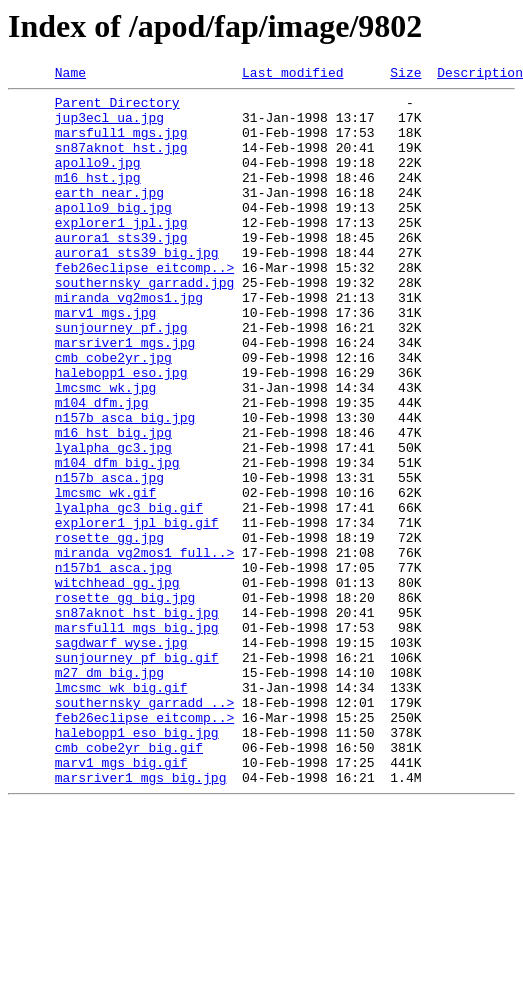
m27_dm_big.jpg (109, 792)
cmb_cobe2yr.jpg (113, 414)
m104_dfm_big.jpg (117, 540)
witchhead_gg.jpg (117, 684)
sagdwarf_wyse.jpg (121, 756)
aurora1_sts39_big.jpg (137, 288)
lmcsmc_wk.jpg (105, 450)
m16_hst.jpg (98, 198)
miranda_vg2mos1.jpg (129, 342)
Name (70, 75)
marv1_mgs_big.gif (121, 900)
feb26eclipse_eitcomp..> (144, 306)
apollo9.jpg (98, 180)
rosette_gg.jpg (109, 630)
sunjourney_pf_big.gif (137, 774)
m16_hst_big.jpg (113, 504)
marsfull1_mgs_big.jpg (137, 738)
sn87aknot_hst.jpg (121, 162)
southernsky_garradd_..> (144, 828)
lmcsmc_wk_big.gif (121, 810)
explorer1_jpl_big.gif (137, 612)
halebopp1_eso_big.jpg (137, 864)
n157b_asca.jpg (109, 558)
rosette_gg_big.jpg (125, 702)
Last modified (292, 75)
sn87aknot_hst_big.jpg (137, 720)
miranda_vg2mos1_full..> (144, 648)
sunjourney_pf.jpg (121, 378)
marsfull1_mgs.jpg (121, 144)
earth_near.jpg (109, 216)
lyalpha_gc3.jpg (113, 522)
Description (480, 75)
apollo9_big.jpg (113, 234)
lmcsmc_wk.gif (105, 576)
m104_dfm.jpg (102, 468)
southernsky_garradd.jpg (144, 324)
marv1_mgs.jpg (105, 360)
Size (405, 75)
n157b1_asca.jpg (113, 666)
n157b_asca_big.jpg (125, 486)
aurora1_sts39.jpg (121, 270)
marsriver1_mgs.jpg (125, 396)
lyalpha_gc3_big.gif (129, 594)
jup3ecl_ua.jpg (109, 126)
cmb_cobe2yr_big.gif (129, 882)
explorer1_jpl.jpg (121, 252)
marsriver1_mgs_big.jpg (141, 918)
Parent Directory (117, 108)
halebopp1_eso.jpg (121, 432)
